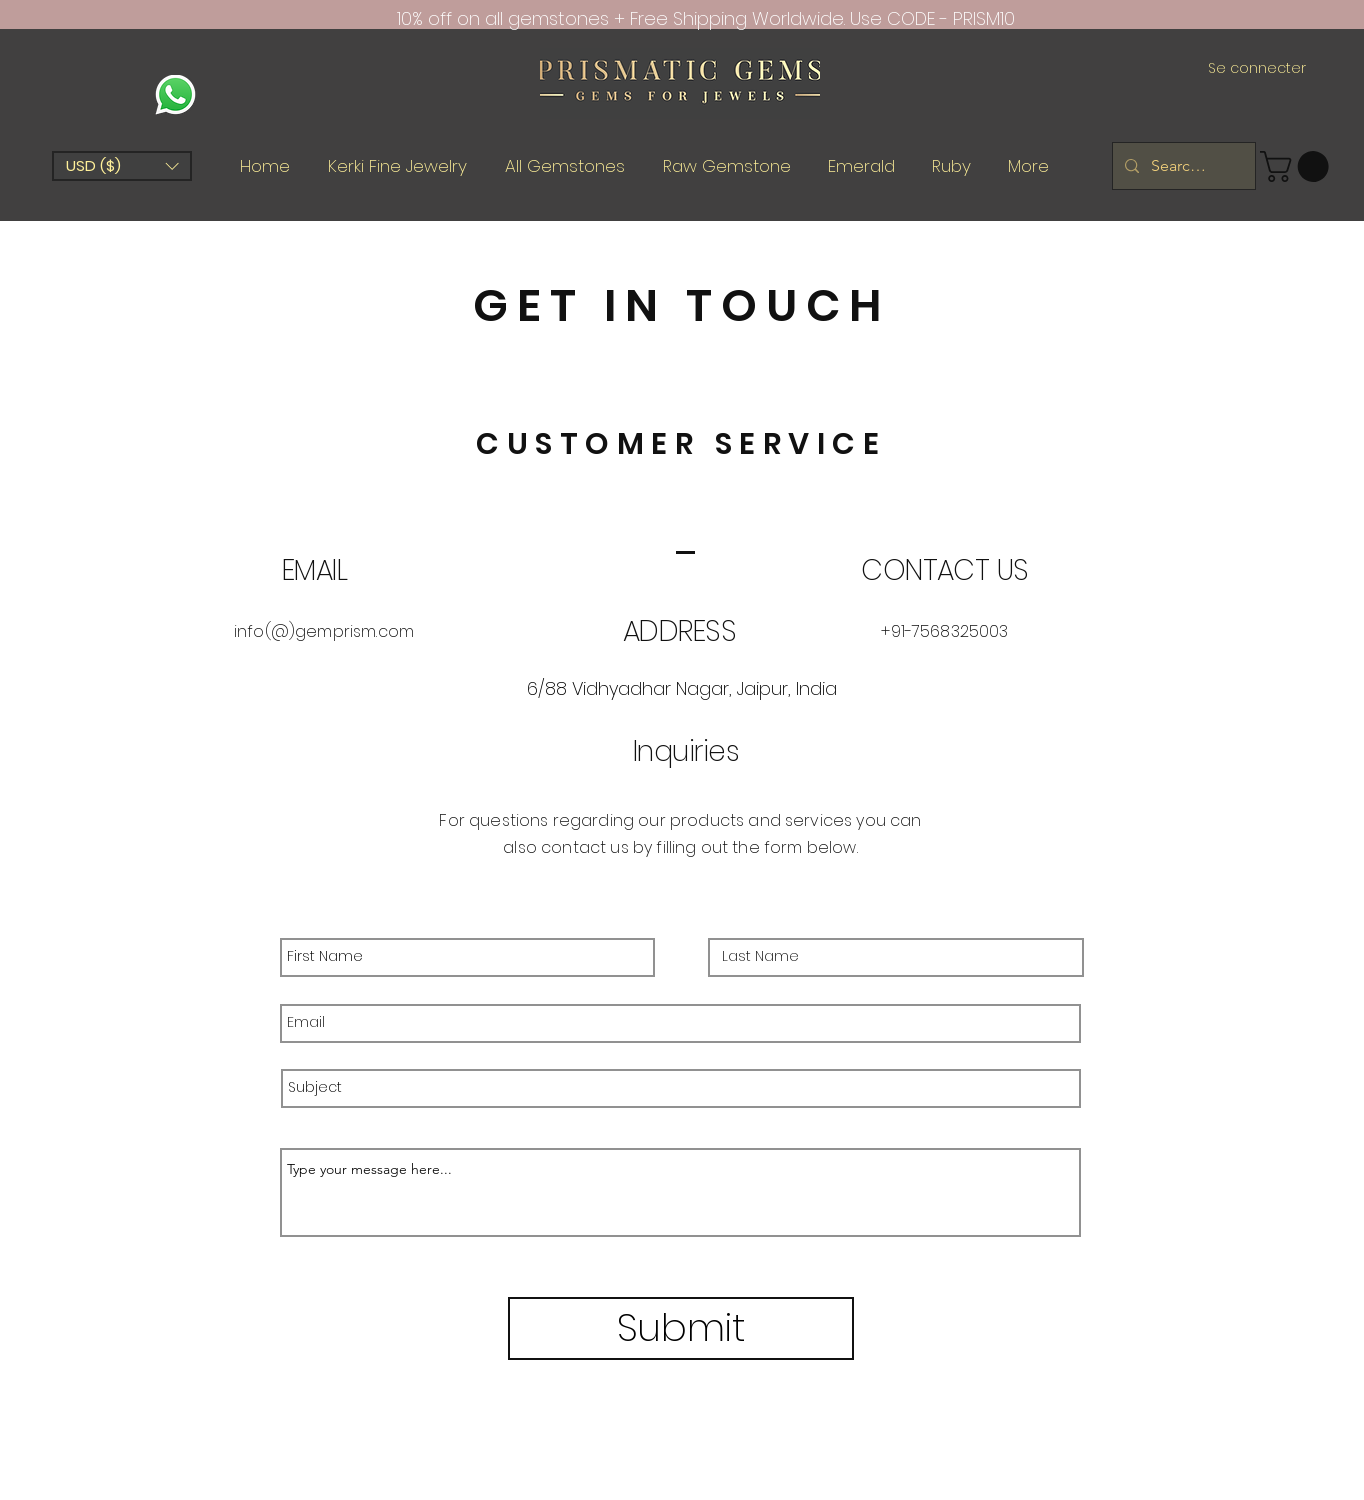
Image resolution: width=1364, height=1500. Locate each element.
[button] (122, 166)
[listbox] (122, 166)
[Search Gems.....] (1182, 166)
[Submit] (681, 1328)
